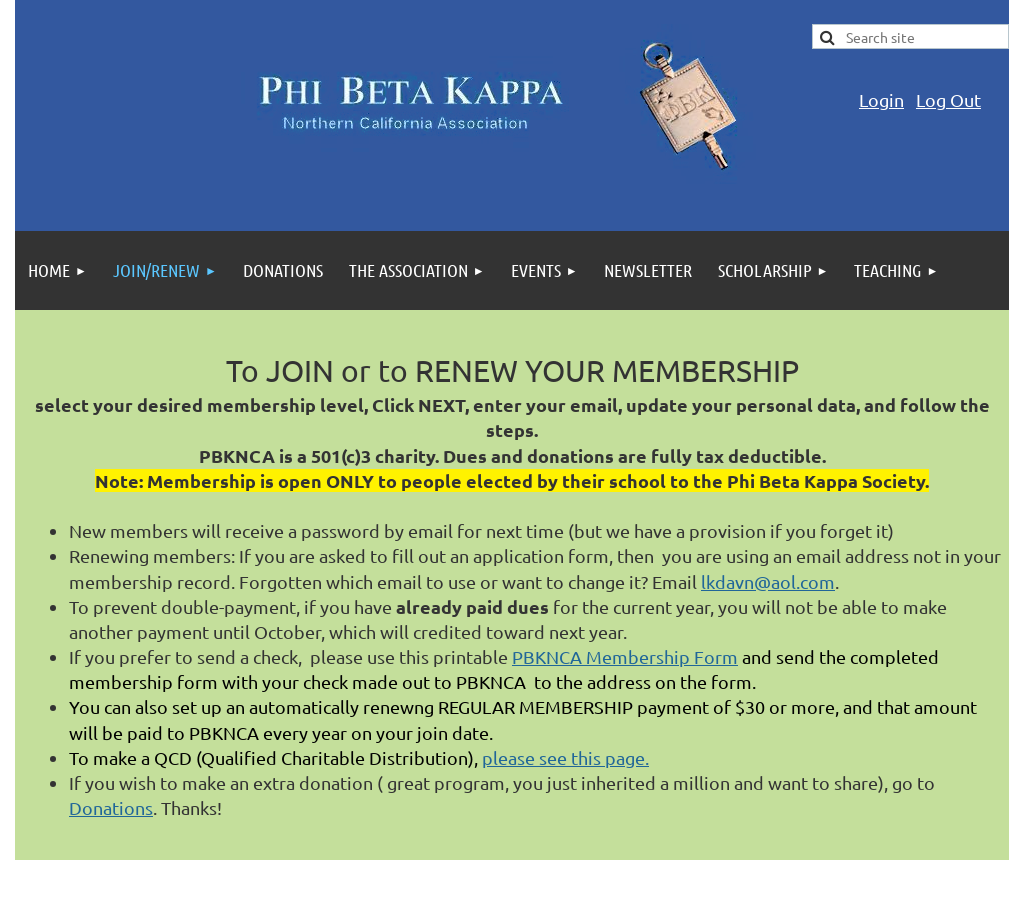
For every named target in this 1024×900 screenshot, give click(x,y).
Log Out (948, 99)
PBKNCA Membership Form (625, 656)
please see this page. (565, 757)
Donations (111, 807)
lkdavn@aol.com (768, 581)
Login (881, 99)
